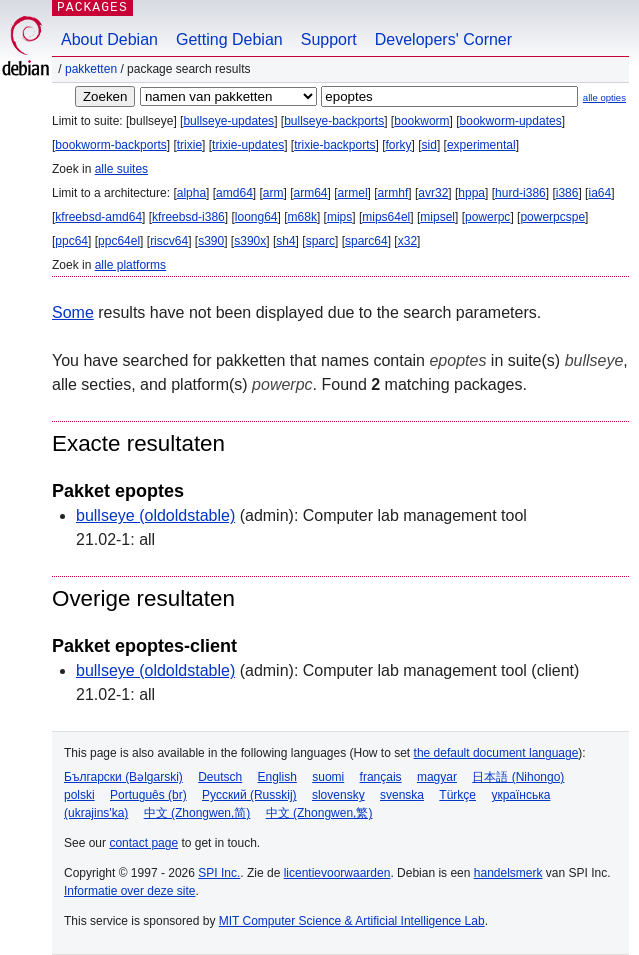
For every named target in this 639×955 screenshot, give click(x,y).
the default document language (496, 753)
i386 (567, 193)
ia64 (599, 193)
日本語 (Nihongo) (518, 777)
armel (353, 193)
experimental (481, 145)
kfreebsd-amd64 (98, 217)
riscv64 (169, 241)
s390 (211, 241)
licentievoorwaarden (337, 873)
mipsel (437, 217)
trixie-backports (334, 145)
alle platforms (130, 265)
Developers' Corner (443, 39)
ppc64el (119, 241)
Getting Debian (229, 39)
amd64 (234, 193)
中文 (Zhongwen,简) (197, 813)
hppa (471, 193)
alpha (191, 193)
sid (429, 145)
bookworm (421, 121)
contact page (143, 843)
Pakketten (91, 69)
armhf (393, 193)
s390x (250, 241)
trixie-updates (248, 145)
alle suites (121, 169)
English (277, 777)
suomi (328, 777)
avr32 (433, 193)
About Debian (109, 39)
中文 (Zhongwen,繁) (319, 813)
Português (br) (148, 795)
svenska (402, 795)
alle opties (604, 97)
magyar (437, 777)
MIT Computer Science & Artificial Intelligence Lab (352, 921)
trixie (189, 145)
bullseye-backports (334, 121)
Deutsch (220, 777)
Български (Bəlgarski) (123, 777)
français (381, 777)
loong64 (256, 217)
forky (399, 145)
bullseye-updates (228, 121)
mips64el (386, 217)
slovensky (338, 795)
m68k (302, 217)
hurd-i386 (520, 193)
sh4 (285, 241)
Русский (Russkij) (249, 795)
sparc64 (366, 241)
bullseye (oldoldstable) (155, 515)
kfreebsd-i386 (188, 217)
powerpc (487, 217)
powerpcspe (552, 217)
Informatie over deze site (129, 891)
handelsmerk (508, 873)
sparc (320, 241)
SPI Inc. (219, 873)
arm (273, 193)
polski (79, 795)
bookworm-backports (110, 145)
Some (73, 312)
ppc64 (71, 241)
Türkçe (457, 795)
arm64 (311, 193)
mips (339, 217)
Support (329, 39)
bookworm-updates (511, 121)
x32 (407, 241)
